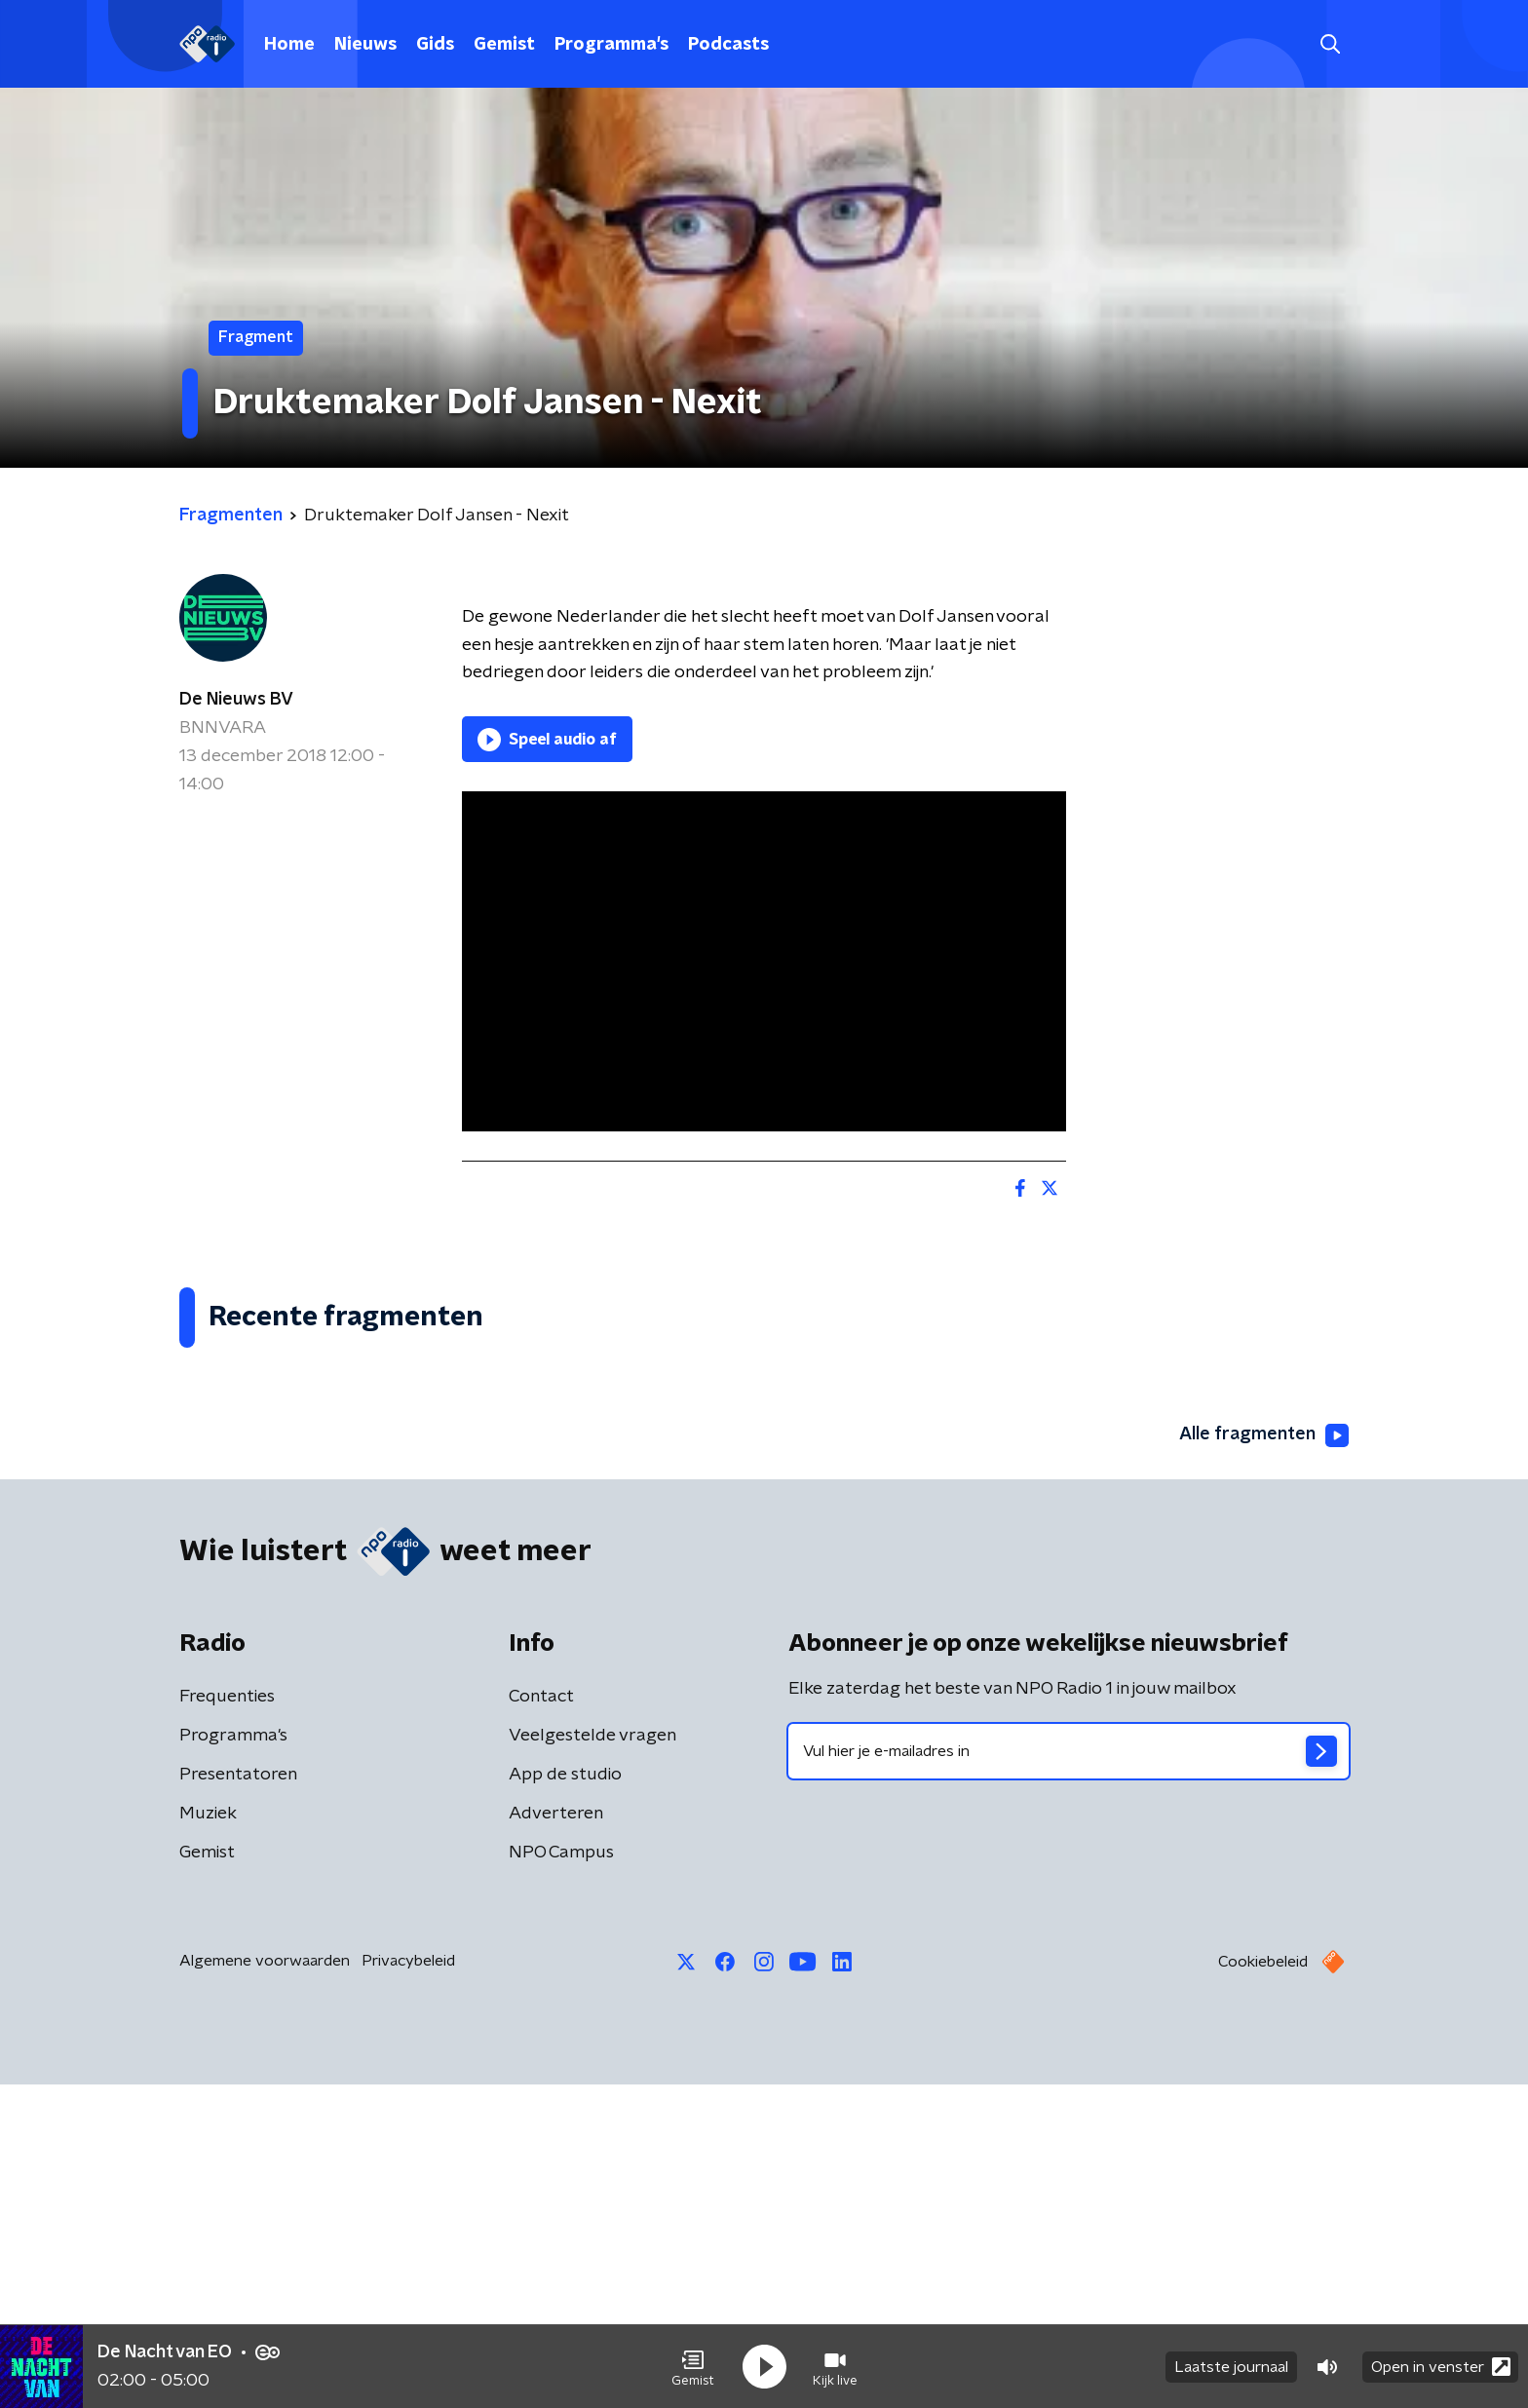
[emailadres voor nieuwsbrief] (1068, 2074)
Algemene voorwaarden (264, 2284)
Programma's (611, 45)
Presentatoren (238, 2098)
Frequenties (227, 2020)
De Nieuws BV (236, 699)
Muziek (208, 2137)
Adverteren (556, 2137)
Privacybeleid (408, 2284)
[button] (693, 2367)
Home (289, 45)
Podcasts (728, 45)
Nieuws (365, 45)
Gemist (504, 45)
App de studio (565, 2098)
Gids (435, 45)
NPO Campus (561, 2176)
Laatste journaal (1231, 2367)
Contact (541, 2020)
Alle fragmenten (1264, 1759)
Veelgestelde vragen (592, 2059)
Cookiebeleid (1263, 2285)
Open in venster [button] (1440, 2366)
